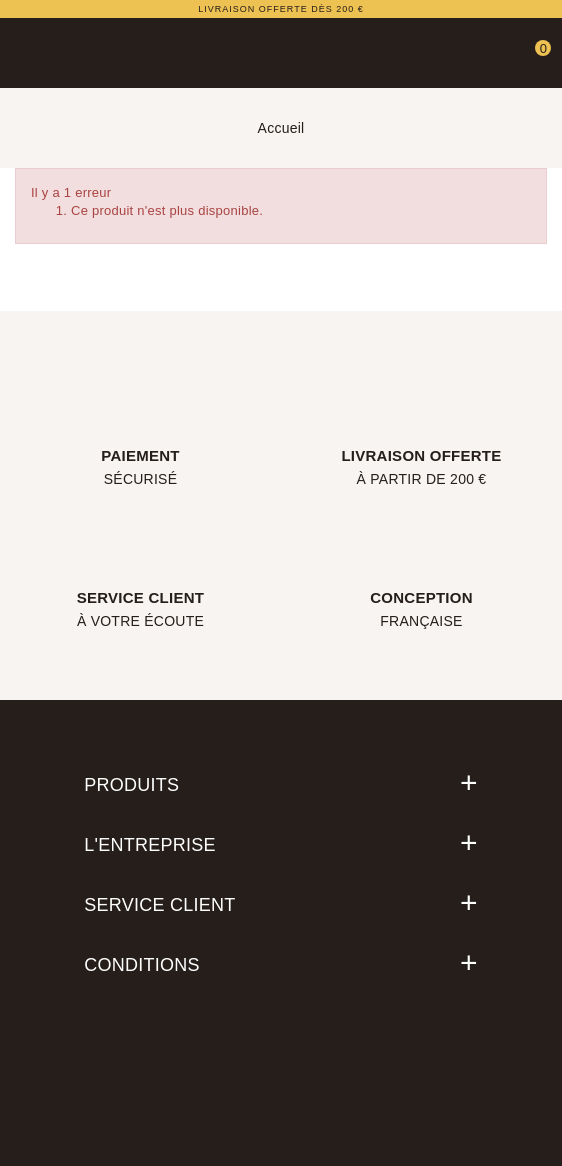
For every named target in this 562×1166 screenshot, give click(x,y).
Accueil (281, 128)
